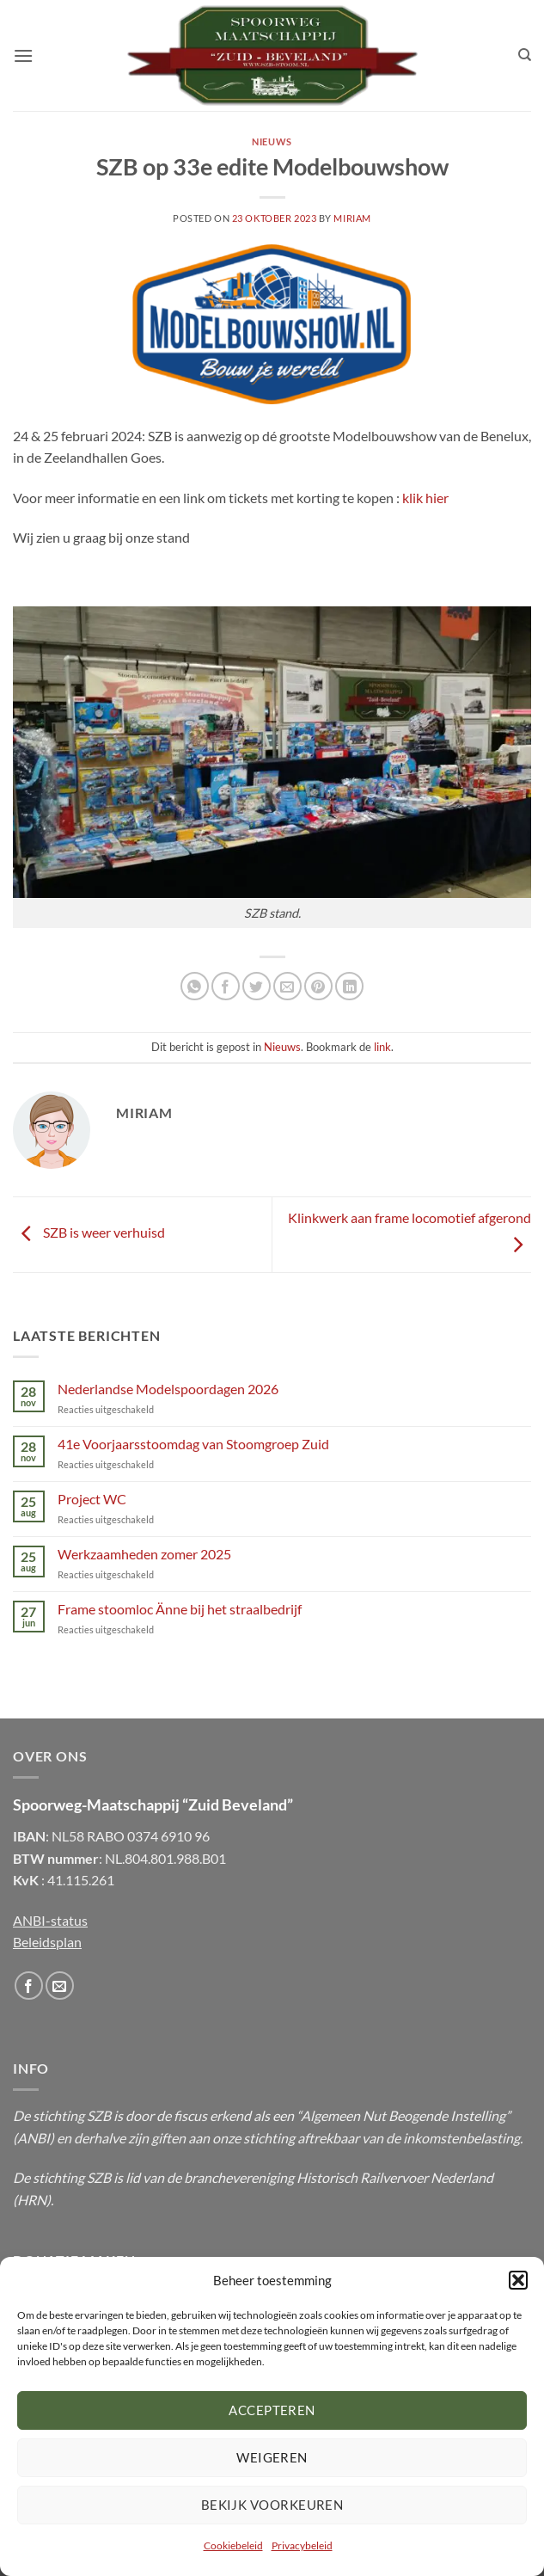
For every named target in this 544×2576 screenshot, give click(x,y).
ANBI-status (50, 1920)
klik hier (425, 497)
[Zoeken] (524, 55)
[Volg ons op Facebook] (29, 1985)
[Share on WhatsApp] (194, 986)
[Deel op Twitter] (256, 986)
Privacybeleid (302, 2545)
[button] (518, 2280)
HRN (31, 2200)
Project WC (92, 1499)
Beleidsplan (47, 1942)
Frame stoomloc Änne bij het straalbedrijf (180, 1609)
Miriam (351, 218)
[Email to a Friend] (287, 986)
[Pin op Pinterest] (318, 986)
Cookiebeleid (233, 2545)
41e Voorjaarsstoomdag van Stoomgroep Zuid (193, 1444)
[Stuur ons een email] (60, 1985)
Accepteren (272, 2410)
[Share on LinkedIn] (349, 986)
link (382, 1047)
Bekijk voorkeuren (272, 2504)
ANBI (33, 2138)
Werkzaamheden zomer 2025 (144, 1554)
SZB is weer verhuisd (89, 1233)
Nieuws (271, 141)
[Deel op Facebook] (225, 986)
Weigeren (272, 2457)
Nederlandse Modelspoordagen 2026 (168, 1388)
